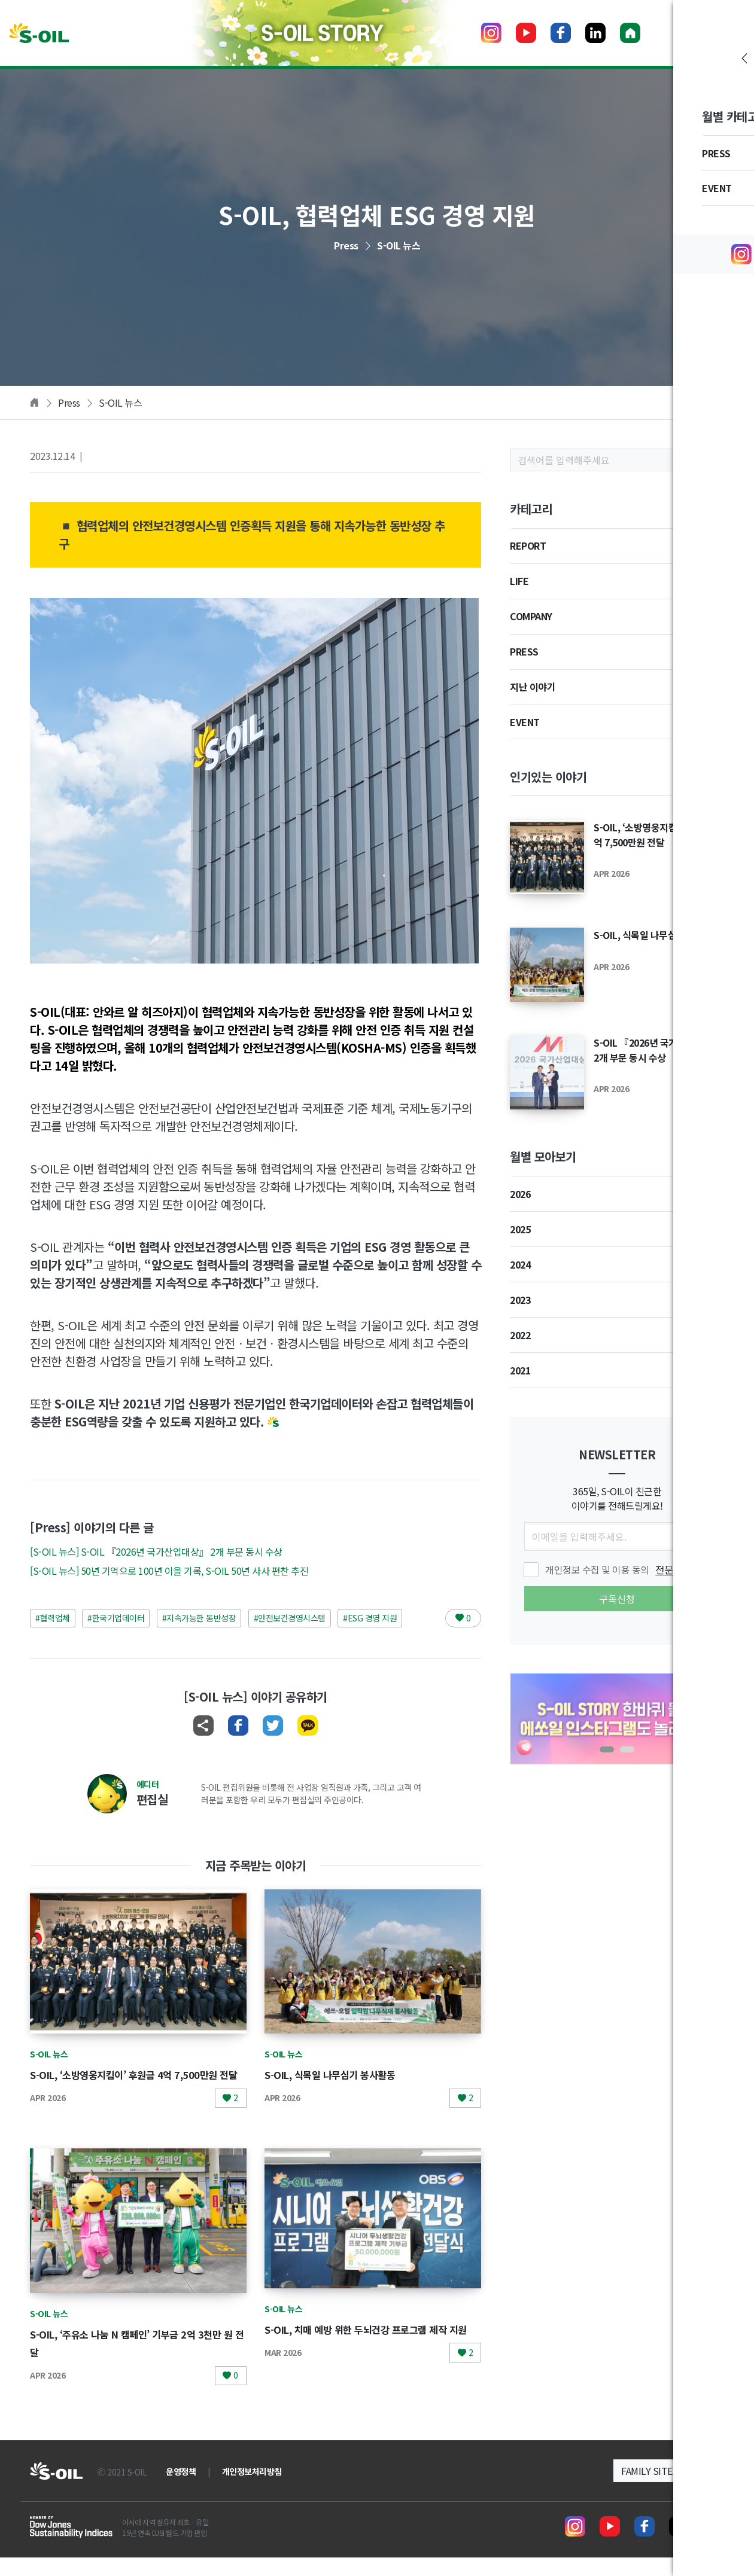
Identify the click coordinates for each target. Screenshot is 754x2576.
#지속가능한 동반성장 (199, 1618)
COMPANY (531, 616)
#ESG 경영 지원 (370, 1618)
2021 (520, 1370)
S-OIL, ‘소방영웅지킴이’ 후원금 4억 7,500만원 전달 (658, 834)
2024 (520, 1264)
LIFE (519, 581)
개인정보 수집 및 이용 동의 (617, 1569)
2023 (520, 1299)
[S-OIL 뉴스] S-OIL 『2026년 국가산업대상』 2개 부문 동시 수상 (156, 1551)
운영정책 (181, 2490)
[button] (607, 1749)
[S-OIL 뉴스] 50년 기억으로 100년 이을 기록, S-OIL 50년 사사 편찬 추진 (169, 1570)
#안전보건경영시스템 (290, 1618)
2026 (520, 1194)
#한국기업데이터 (115, 1618)
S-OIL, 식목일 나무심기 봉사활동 (344, 2074)
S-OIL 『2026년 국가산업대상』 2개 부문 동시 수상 (657, 1049)
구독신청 (617, 1599)
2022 (520, 1335)
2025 (520, 1229)
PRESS (524, 651)
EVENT (525, 722)
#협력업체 (52, 1618)
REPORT (528, 545)
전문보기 (672, 1569)
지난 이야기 (532, 686)
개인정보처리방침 (252, 2490)
